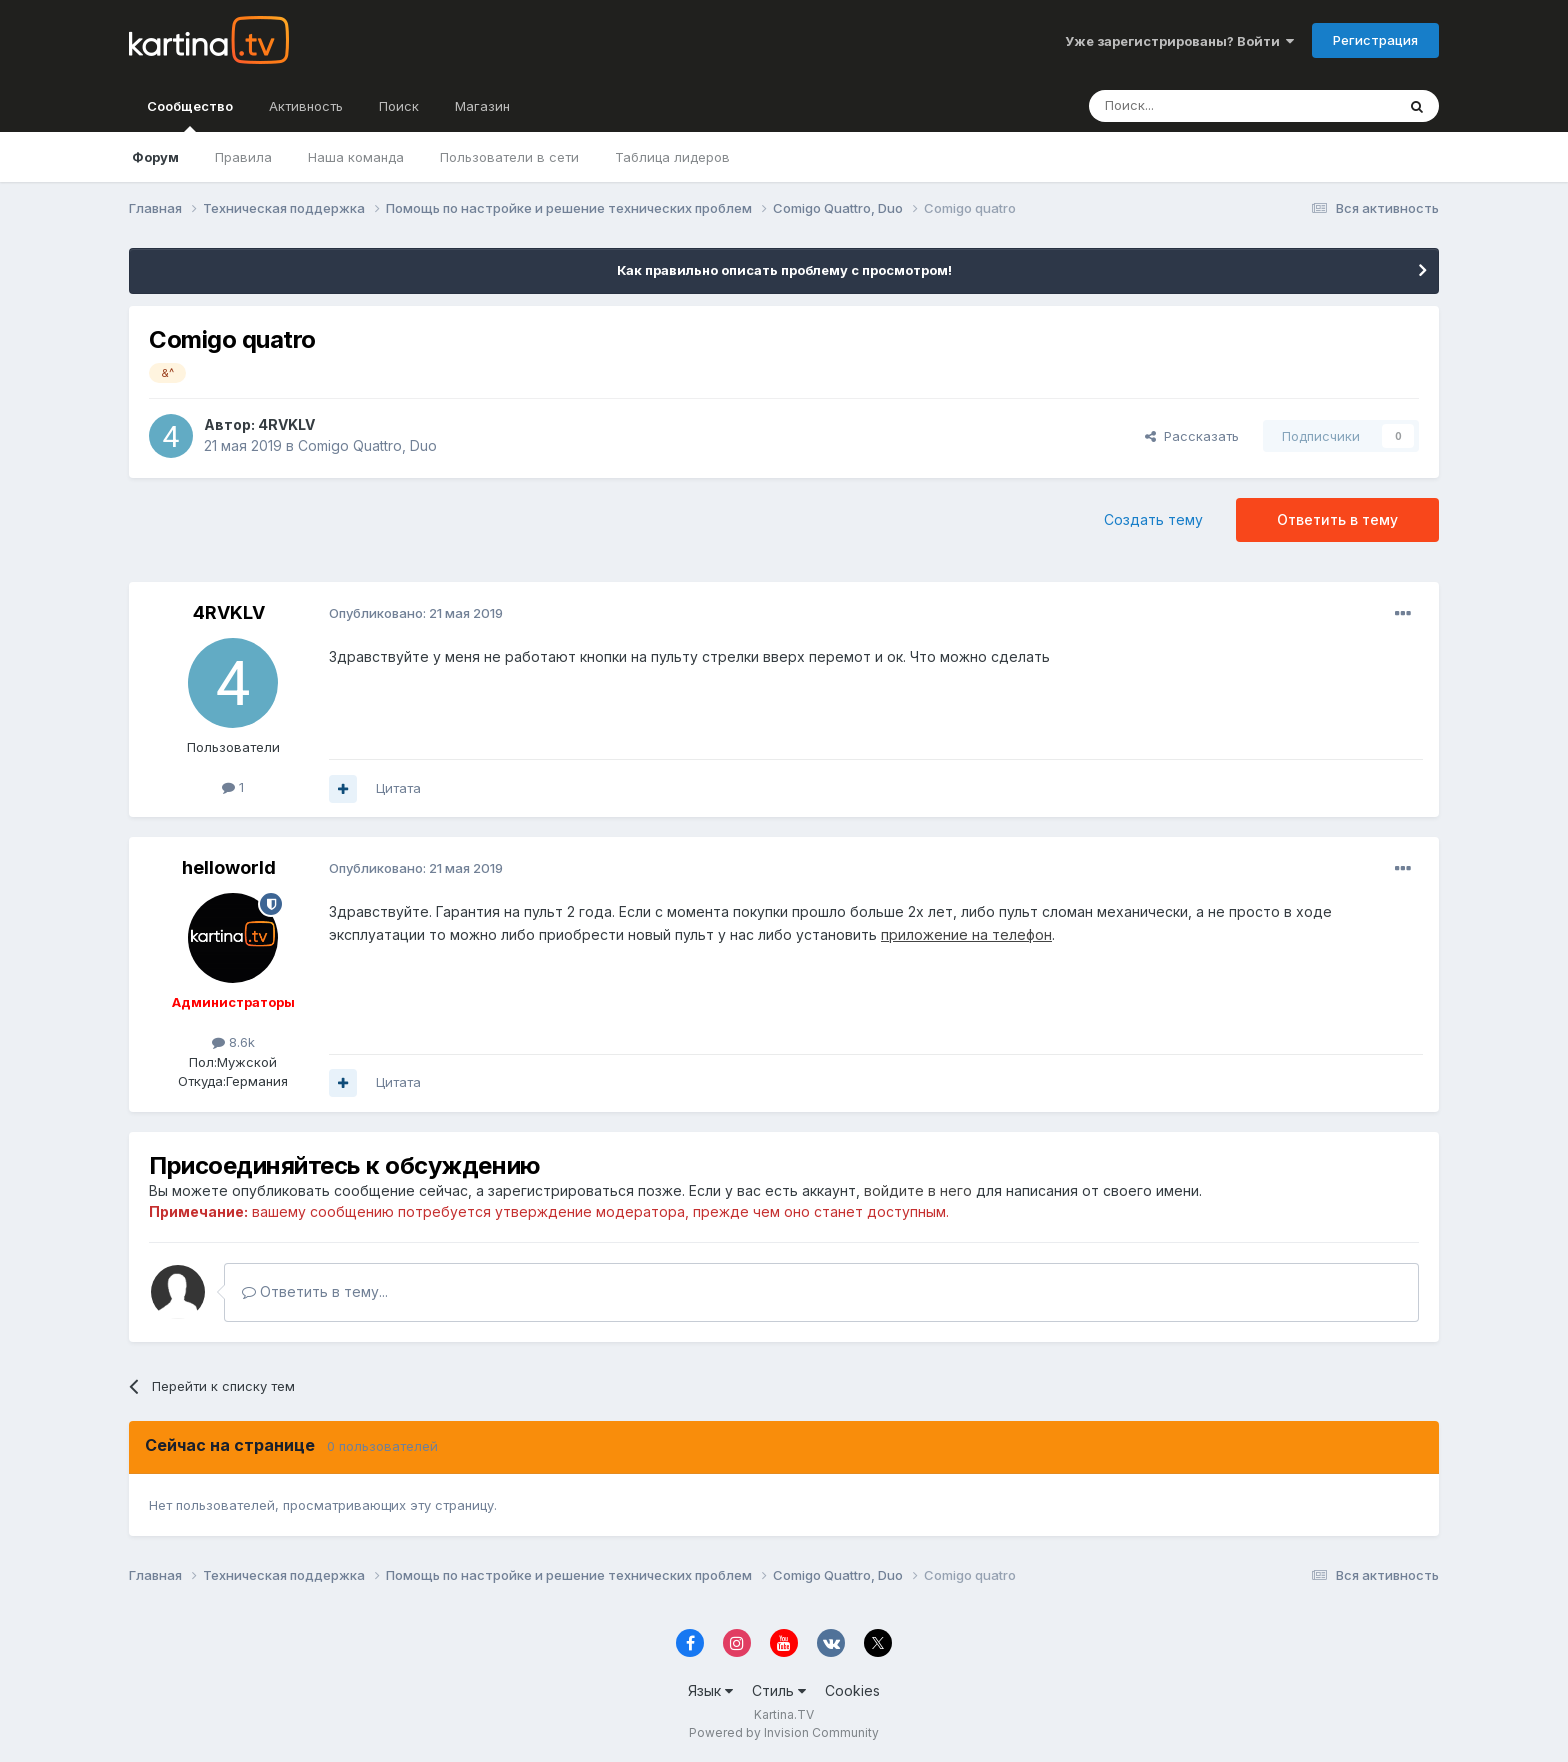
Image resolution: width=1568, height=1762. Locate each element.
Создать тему (1153, 519)
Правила (243, 157)
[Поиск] (1187, 106)
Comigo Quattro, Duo (367, 445)
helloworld (229, 867)
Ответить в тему (1337, 519)
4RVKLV (286, 424)
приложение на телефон (966, 934)
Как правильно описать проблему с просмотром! (784, 270)
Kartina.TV (784, 1714)
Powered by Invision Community (784, 1732)
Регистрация (1375, 40)
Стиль (779, 1690)
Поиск (399, 106)
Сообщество (190, 115)
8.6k (233, 1042)
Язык (710, 1690)
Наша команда (356, 157)
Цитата (398, 788)
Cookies (852, 1690)
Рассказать (1192, 436)
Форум (155, 157)
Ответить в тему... (315, 1291)
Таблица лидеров (672, 157)
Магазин (482, 106)
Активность (306, 106)
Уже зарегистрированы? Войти (1179, 41)
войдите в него (918, 1190)
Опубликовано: (416, 613)
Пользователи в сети (509, 157)
